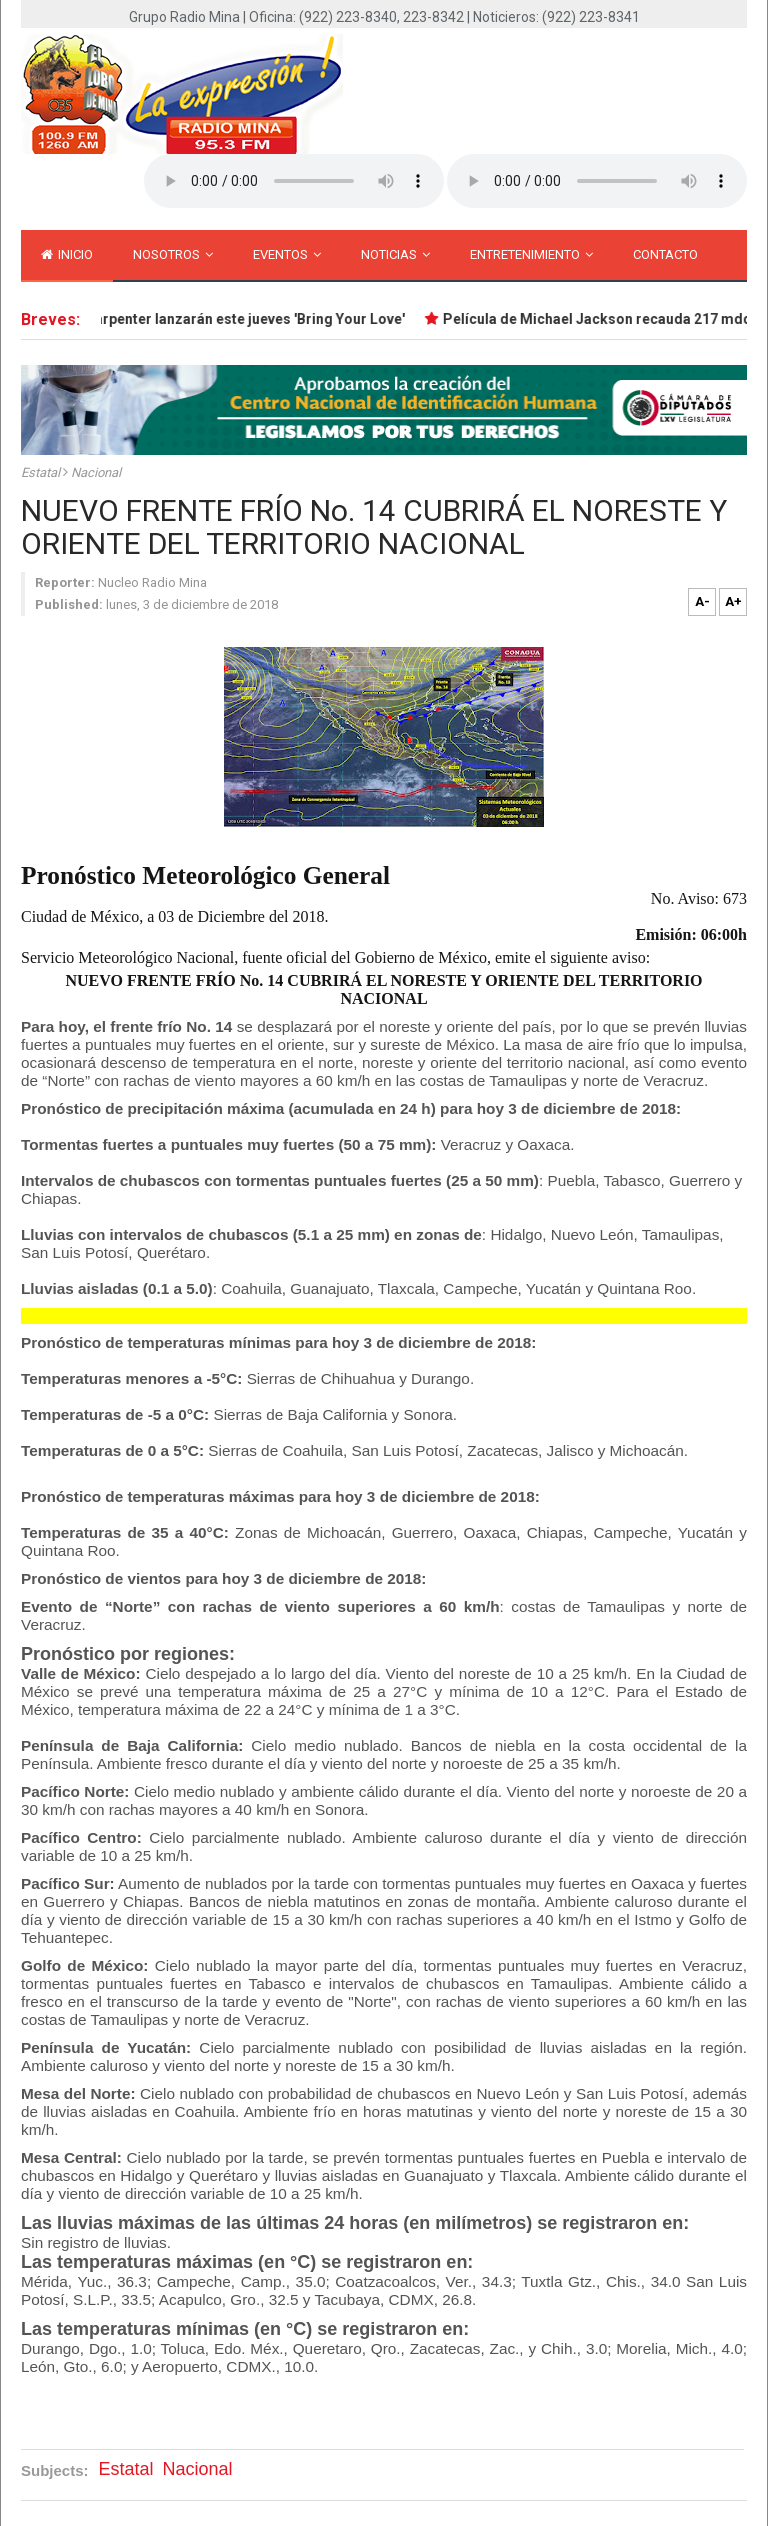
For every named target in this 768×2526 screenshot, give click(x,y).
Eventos (287, 254)
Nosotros (173, 254)
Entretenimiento (531, 254)
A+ (733, 601)
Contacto (665, 254)
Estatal (42, 472)
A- (702, 601)
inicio (67, 254)
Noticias (395, 254)
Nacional (96, 472)
